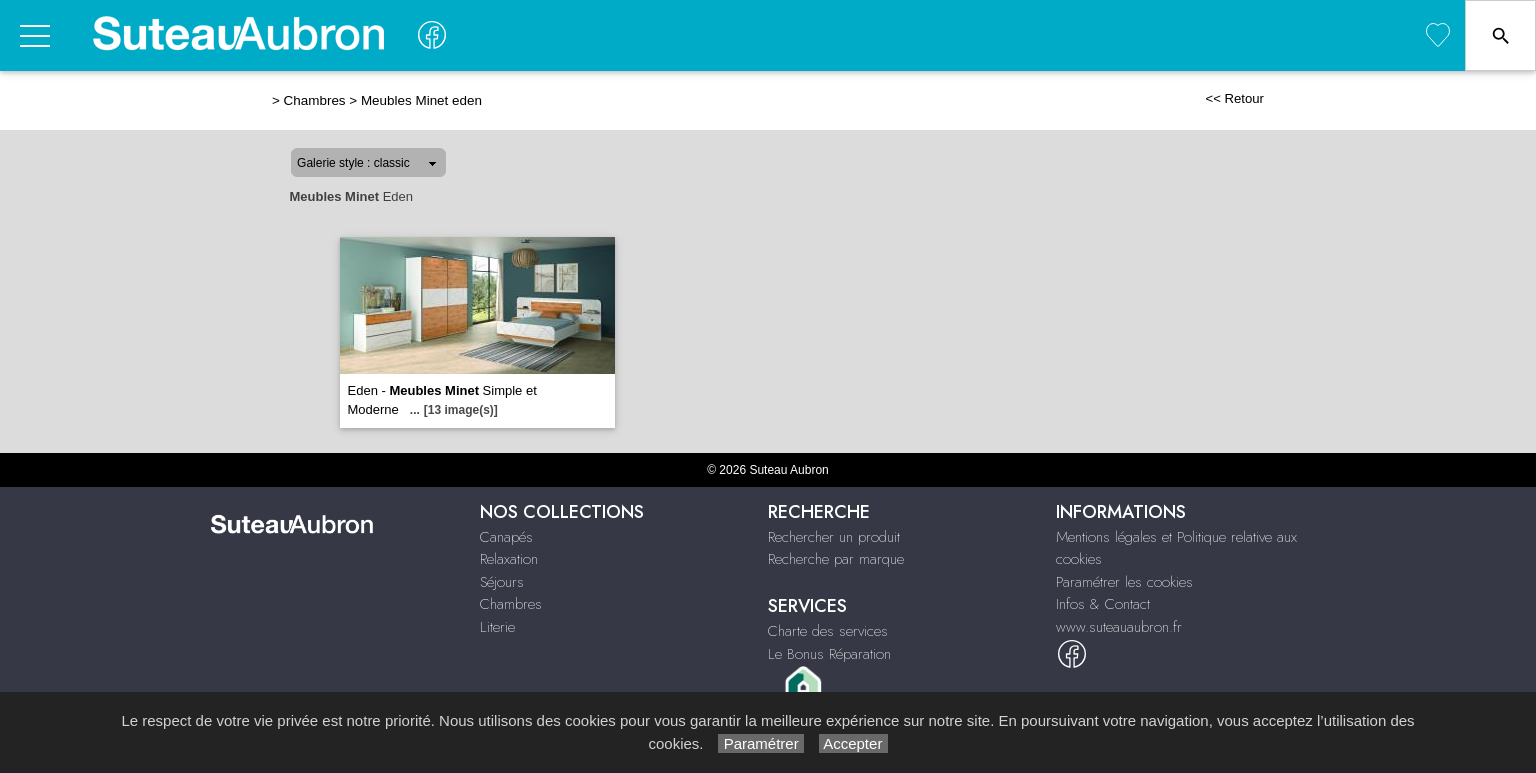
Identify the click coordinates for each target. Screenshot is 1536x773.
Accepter (853, 743)
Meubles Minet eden (421, 100)
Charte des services (828, 631)
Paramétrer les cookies (1124, 582)
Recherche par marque (836, 559)
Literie (497, 627)
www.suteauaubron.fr (1119, 627)
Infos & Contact (1103, 604)
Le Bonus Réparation (829, 654)
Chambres (315, 100)
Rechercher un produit (834, 537)
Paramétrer (760, 743)
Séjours (502, 582)
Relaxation (509, 559)
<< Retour (1234, 98)
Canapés (506, 537)
